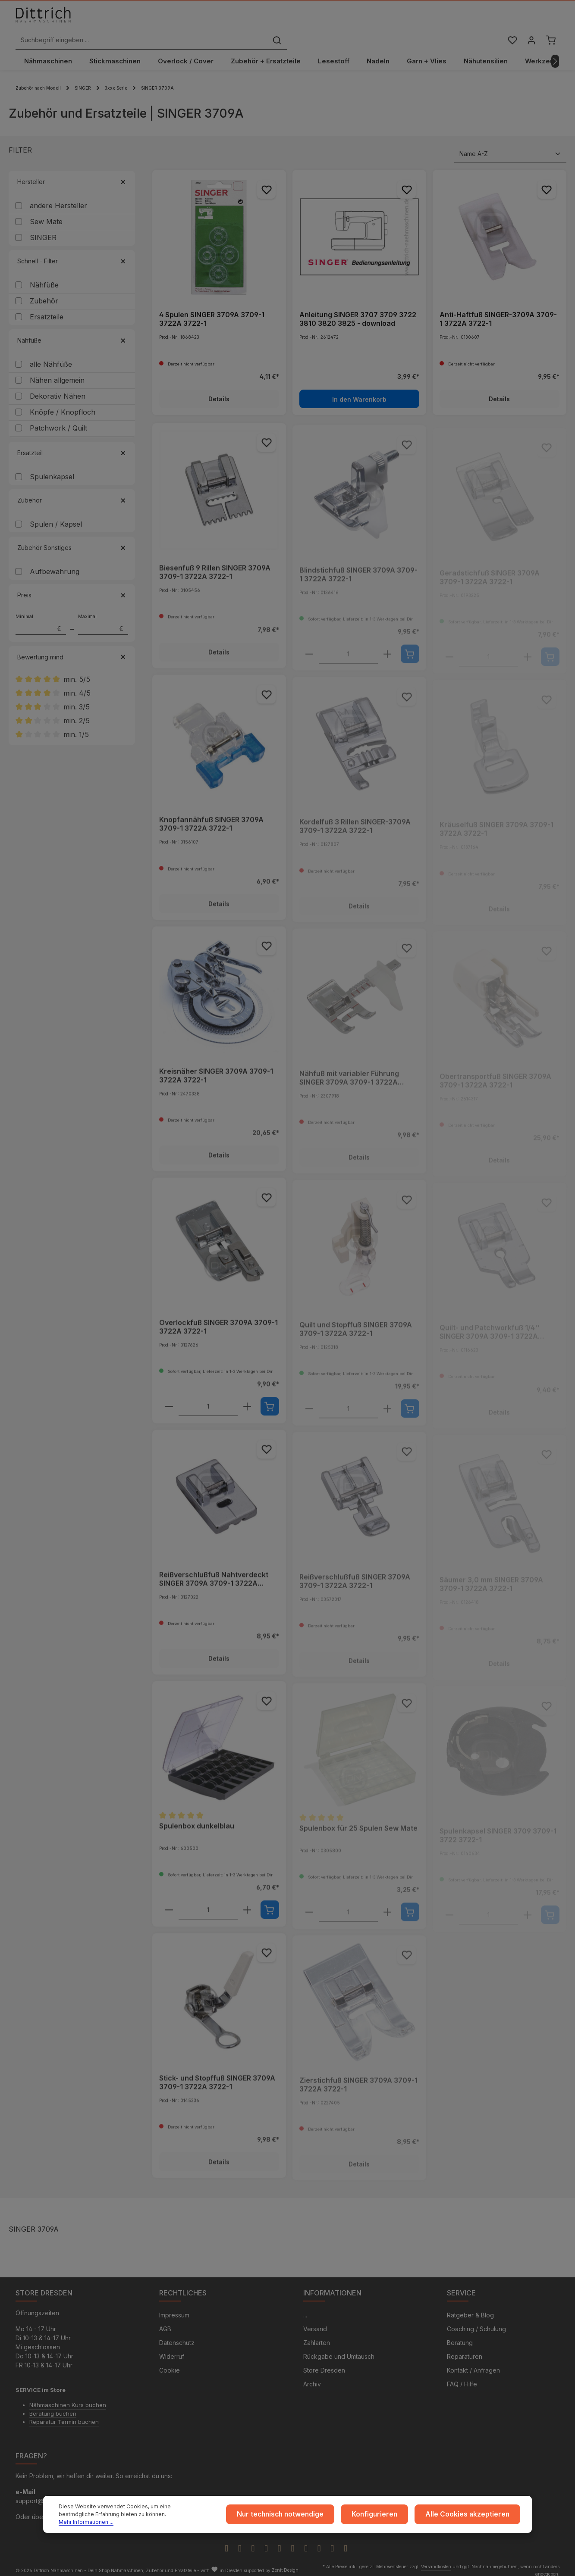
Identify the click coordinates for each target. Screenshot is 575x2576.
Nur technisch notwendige (301, 2516)
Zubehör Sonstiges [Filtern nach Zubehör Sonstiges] (71, 539)
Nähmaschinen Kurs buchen (67, 2398)
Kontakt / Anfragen (473, 2363)
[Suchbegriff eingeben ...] (278, 23)
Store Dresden (324, 2363)
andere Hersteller (58, 198)
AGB (165, 2322)
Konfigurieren (388, 2516)
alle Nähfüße (51, 356)
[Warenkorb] (550, 23)
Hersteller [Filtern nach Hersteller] (71, 174)
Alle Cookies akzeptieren (472, 2516)
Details (219, 390)
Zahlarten (316, 2336)
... (305, 2308)
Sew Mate (46, 213)
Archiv (312, 2377)
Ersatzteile (46, 309)
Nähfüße (44, 277)
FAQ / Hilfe (462, 2377)
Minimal (41, 616)
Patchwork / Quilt (58, 420)
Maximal (103, 616)
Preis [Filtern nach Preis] (71, 587)
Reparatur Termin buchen (64, 2415)
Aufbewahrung (54, 563)
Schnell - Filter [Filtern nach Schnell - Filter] (71, 253)
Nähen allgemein (57, 372)
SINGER (43, 229)
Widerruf (171, 2350)
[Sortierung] (510, 146)
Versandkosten (436, 2559)
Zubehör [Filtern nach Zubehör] (71, 492)
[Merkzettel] (509, 23)
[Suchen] (413, 23)
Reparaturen (464, 2350)
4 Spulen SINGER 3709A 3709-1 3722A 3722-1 (211, 311)
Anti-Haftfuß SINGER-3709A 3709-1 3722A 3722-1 (498, 311)
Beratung (460, 2336)
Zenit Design (285, 2563)
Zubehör (44, 293)
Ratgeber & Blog (470, 2308)
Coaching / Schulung (476, 2322)
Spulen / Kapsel (56, 516)
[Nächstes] (555, 53)
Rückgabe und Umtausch (338, 2350)
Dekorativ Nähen (57, 388)
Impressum (174, 2308)
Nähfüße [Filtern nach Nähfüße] (71, 332)
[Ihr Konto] (530, 23)
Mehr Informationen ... (158, 2520)
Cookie (169, 2363)
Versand (315, 2322)
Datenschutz (177, 2336)
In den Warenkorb (359, 391)
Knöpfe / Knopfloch (62, 404)
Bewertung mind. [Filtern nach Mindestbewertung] (71, 649)
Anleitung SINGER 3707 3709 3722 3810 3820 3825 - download (357, 311)
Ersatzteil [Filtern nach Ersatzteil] (71, 445)
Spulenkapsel (52, 469)
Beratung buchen (52, 2406)
